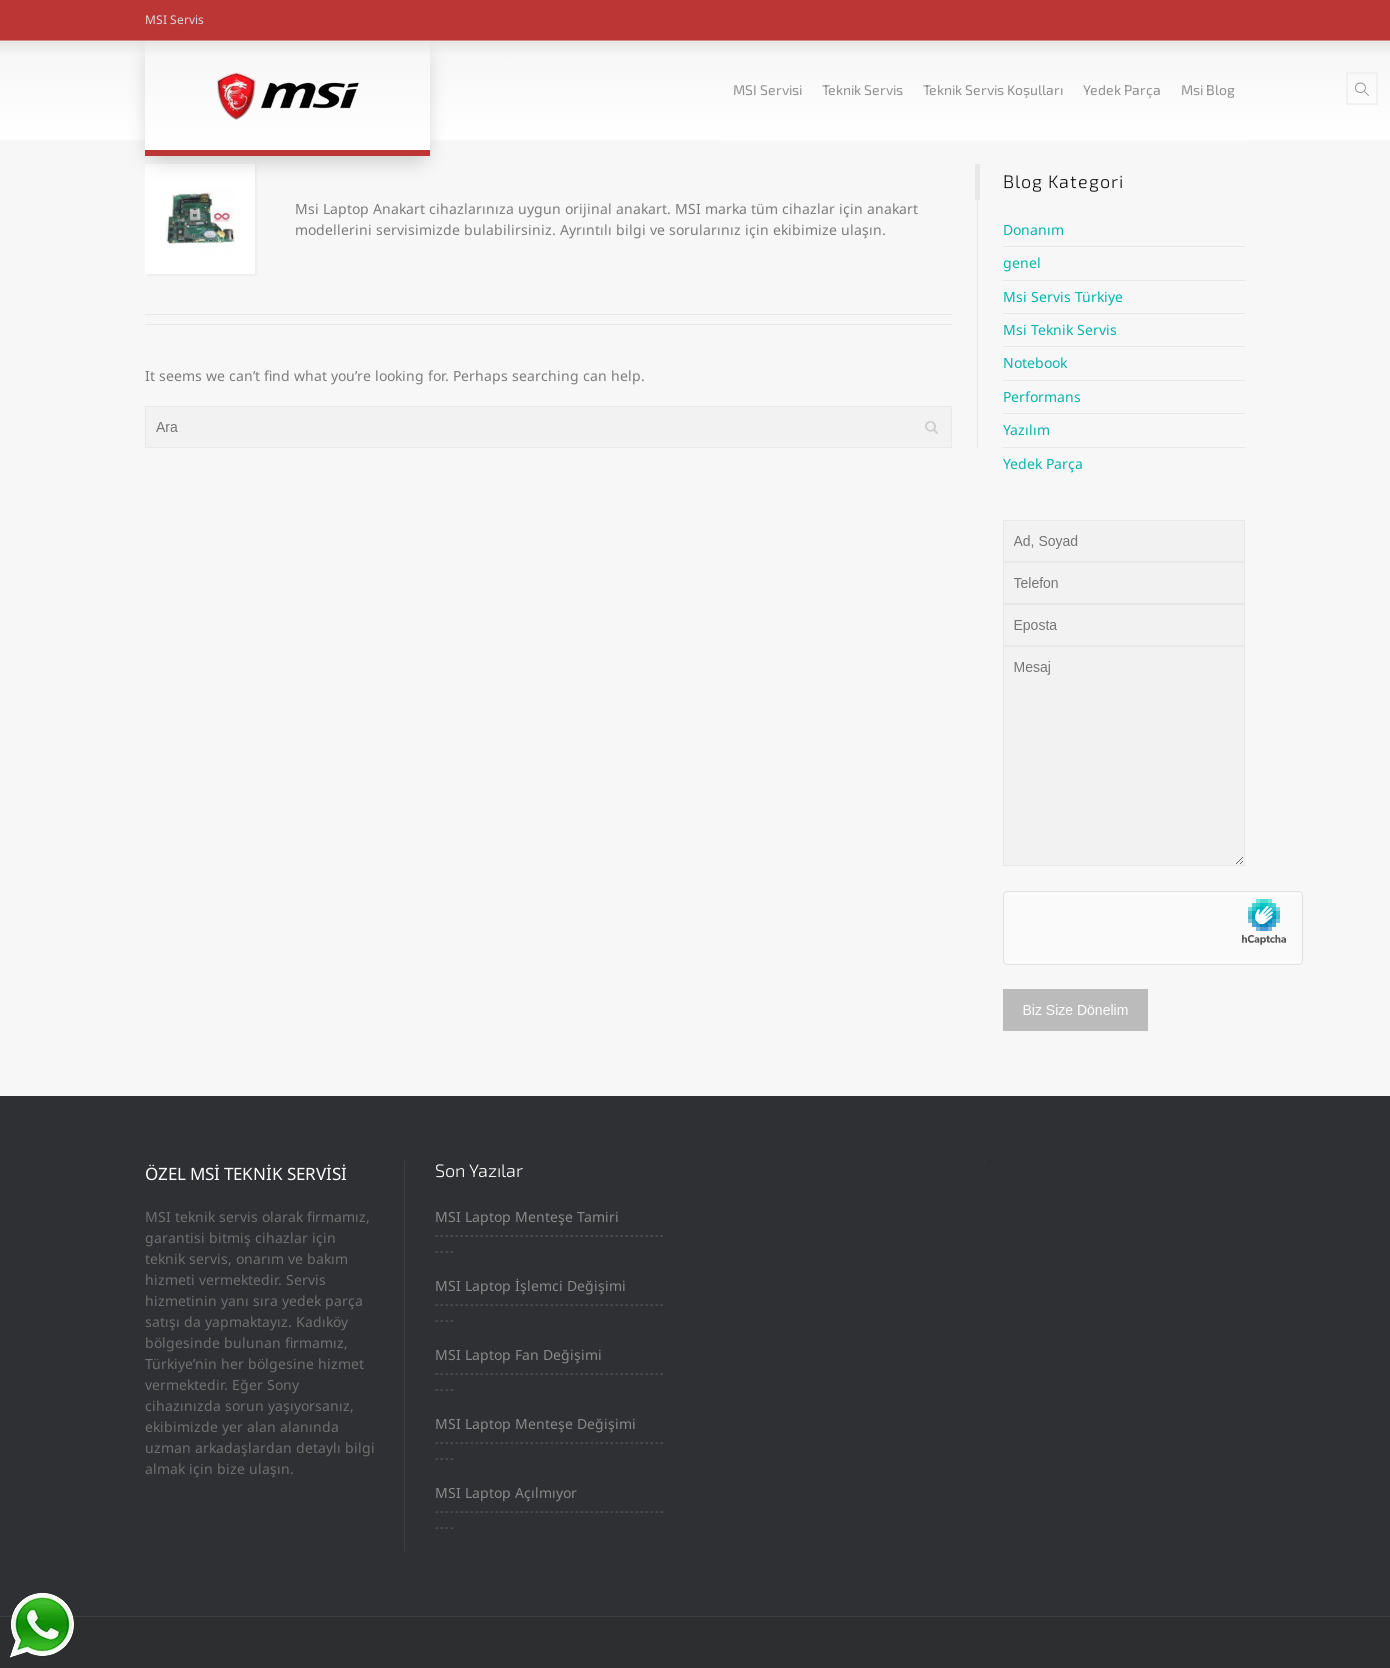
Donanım (1033, 229)
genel (1022, 262)
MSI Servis (174, 19)
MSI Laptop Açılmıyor (506, 1492)
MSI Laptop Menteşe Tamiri (527, 1216)
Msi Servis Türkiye (1063, 296)
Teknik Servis (862, 89)
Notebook (1035, 362)
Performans (1042, 396)
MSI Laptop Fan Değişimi (518, 1354)
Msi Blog (1208, 89)
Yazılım (1026, 429)
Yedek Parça (1122, 89)
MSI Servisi (767, 89)
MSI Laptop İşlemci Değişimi (530, 1285)
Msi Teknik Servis (1060, 329)
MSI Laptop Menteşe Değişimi (535, 1423)
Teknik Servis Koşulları (993, 89)
